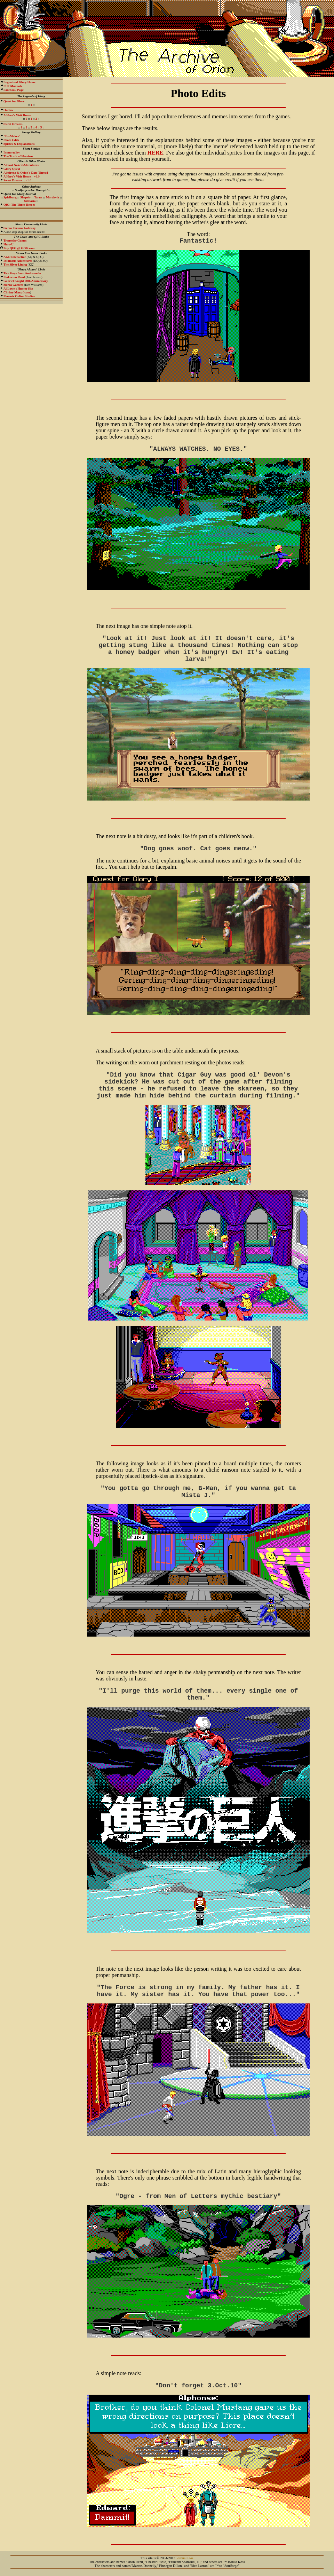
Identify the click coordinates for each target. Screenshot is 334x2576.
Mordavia (52, 197)
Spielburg (10, 197)
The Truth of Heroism (18, 156)
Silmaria (29, 201)
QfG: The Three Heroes (19, 204)
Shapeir (25, 197)
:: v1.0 (21, 176)
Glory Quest (11, 169)
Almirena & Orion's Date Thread (25, 172)
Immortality (11, 152)
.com (16, 292)
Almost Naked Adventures (21, 165)
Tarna (38, 197)
